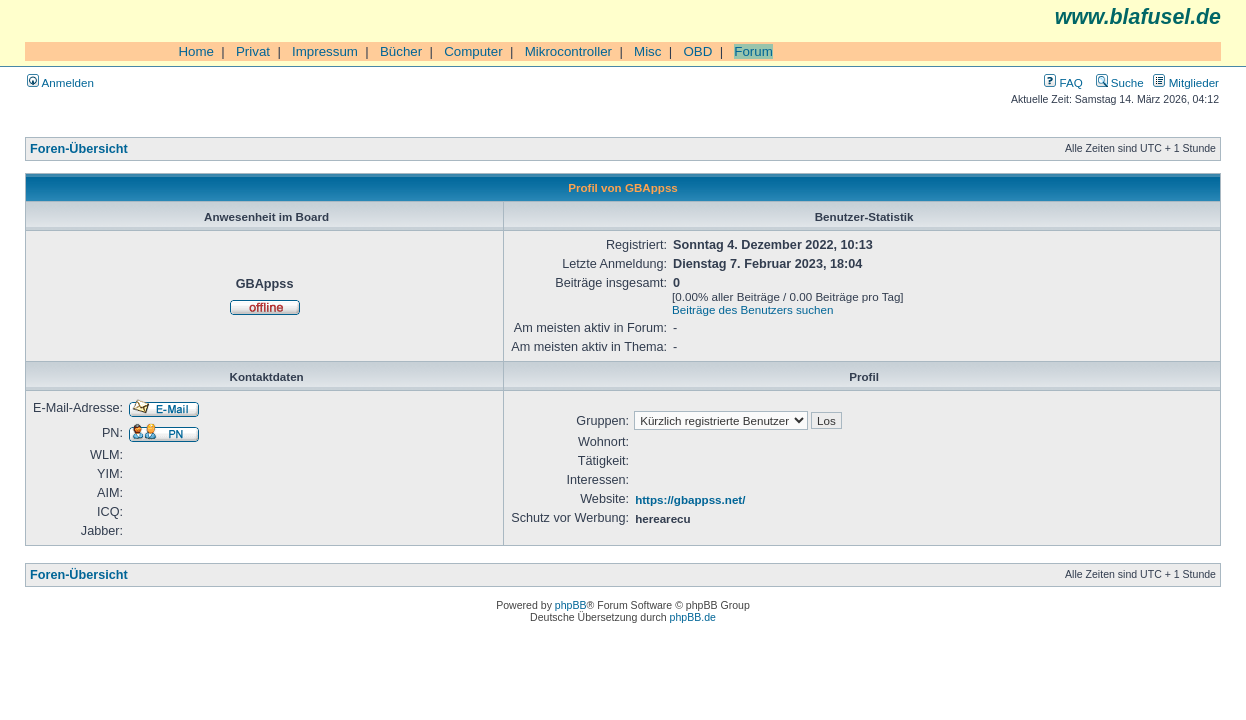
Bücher (401, 51)
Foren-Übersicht (79, 149)
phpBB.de (693, 617)
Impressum (325, 51)
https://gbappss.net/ (690, 499)
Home (196, 51)
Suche (1120, 82)
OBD (697, 51)
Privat (253, 51)
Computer (473, 51)
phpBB (571, 605)
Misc (647, 51)
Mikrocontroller (568, 51)
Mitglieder (1186, 82)
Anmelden (60, 82)
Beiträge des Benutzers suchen (752, 309)
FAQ (1063, 82)
